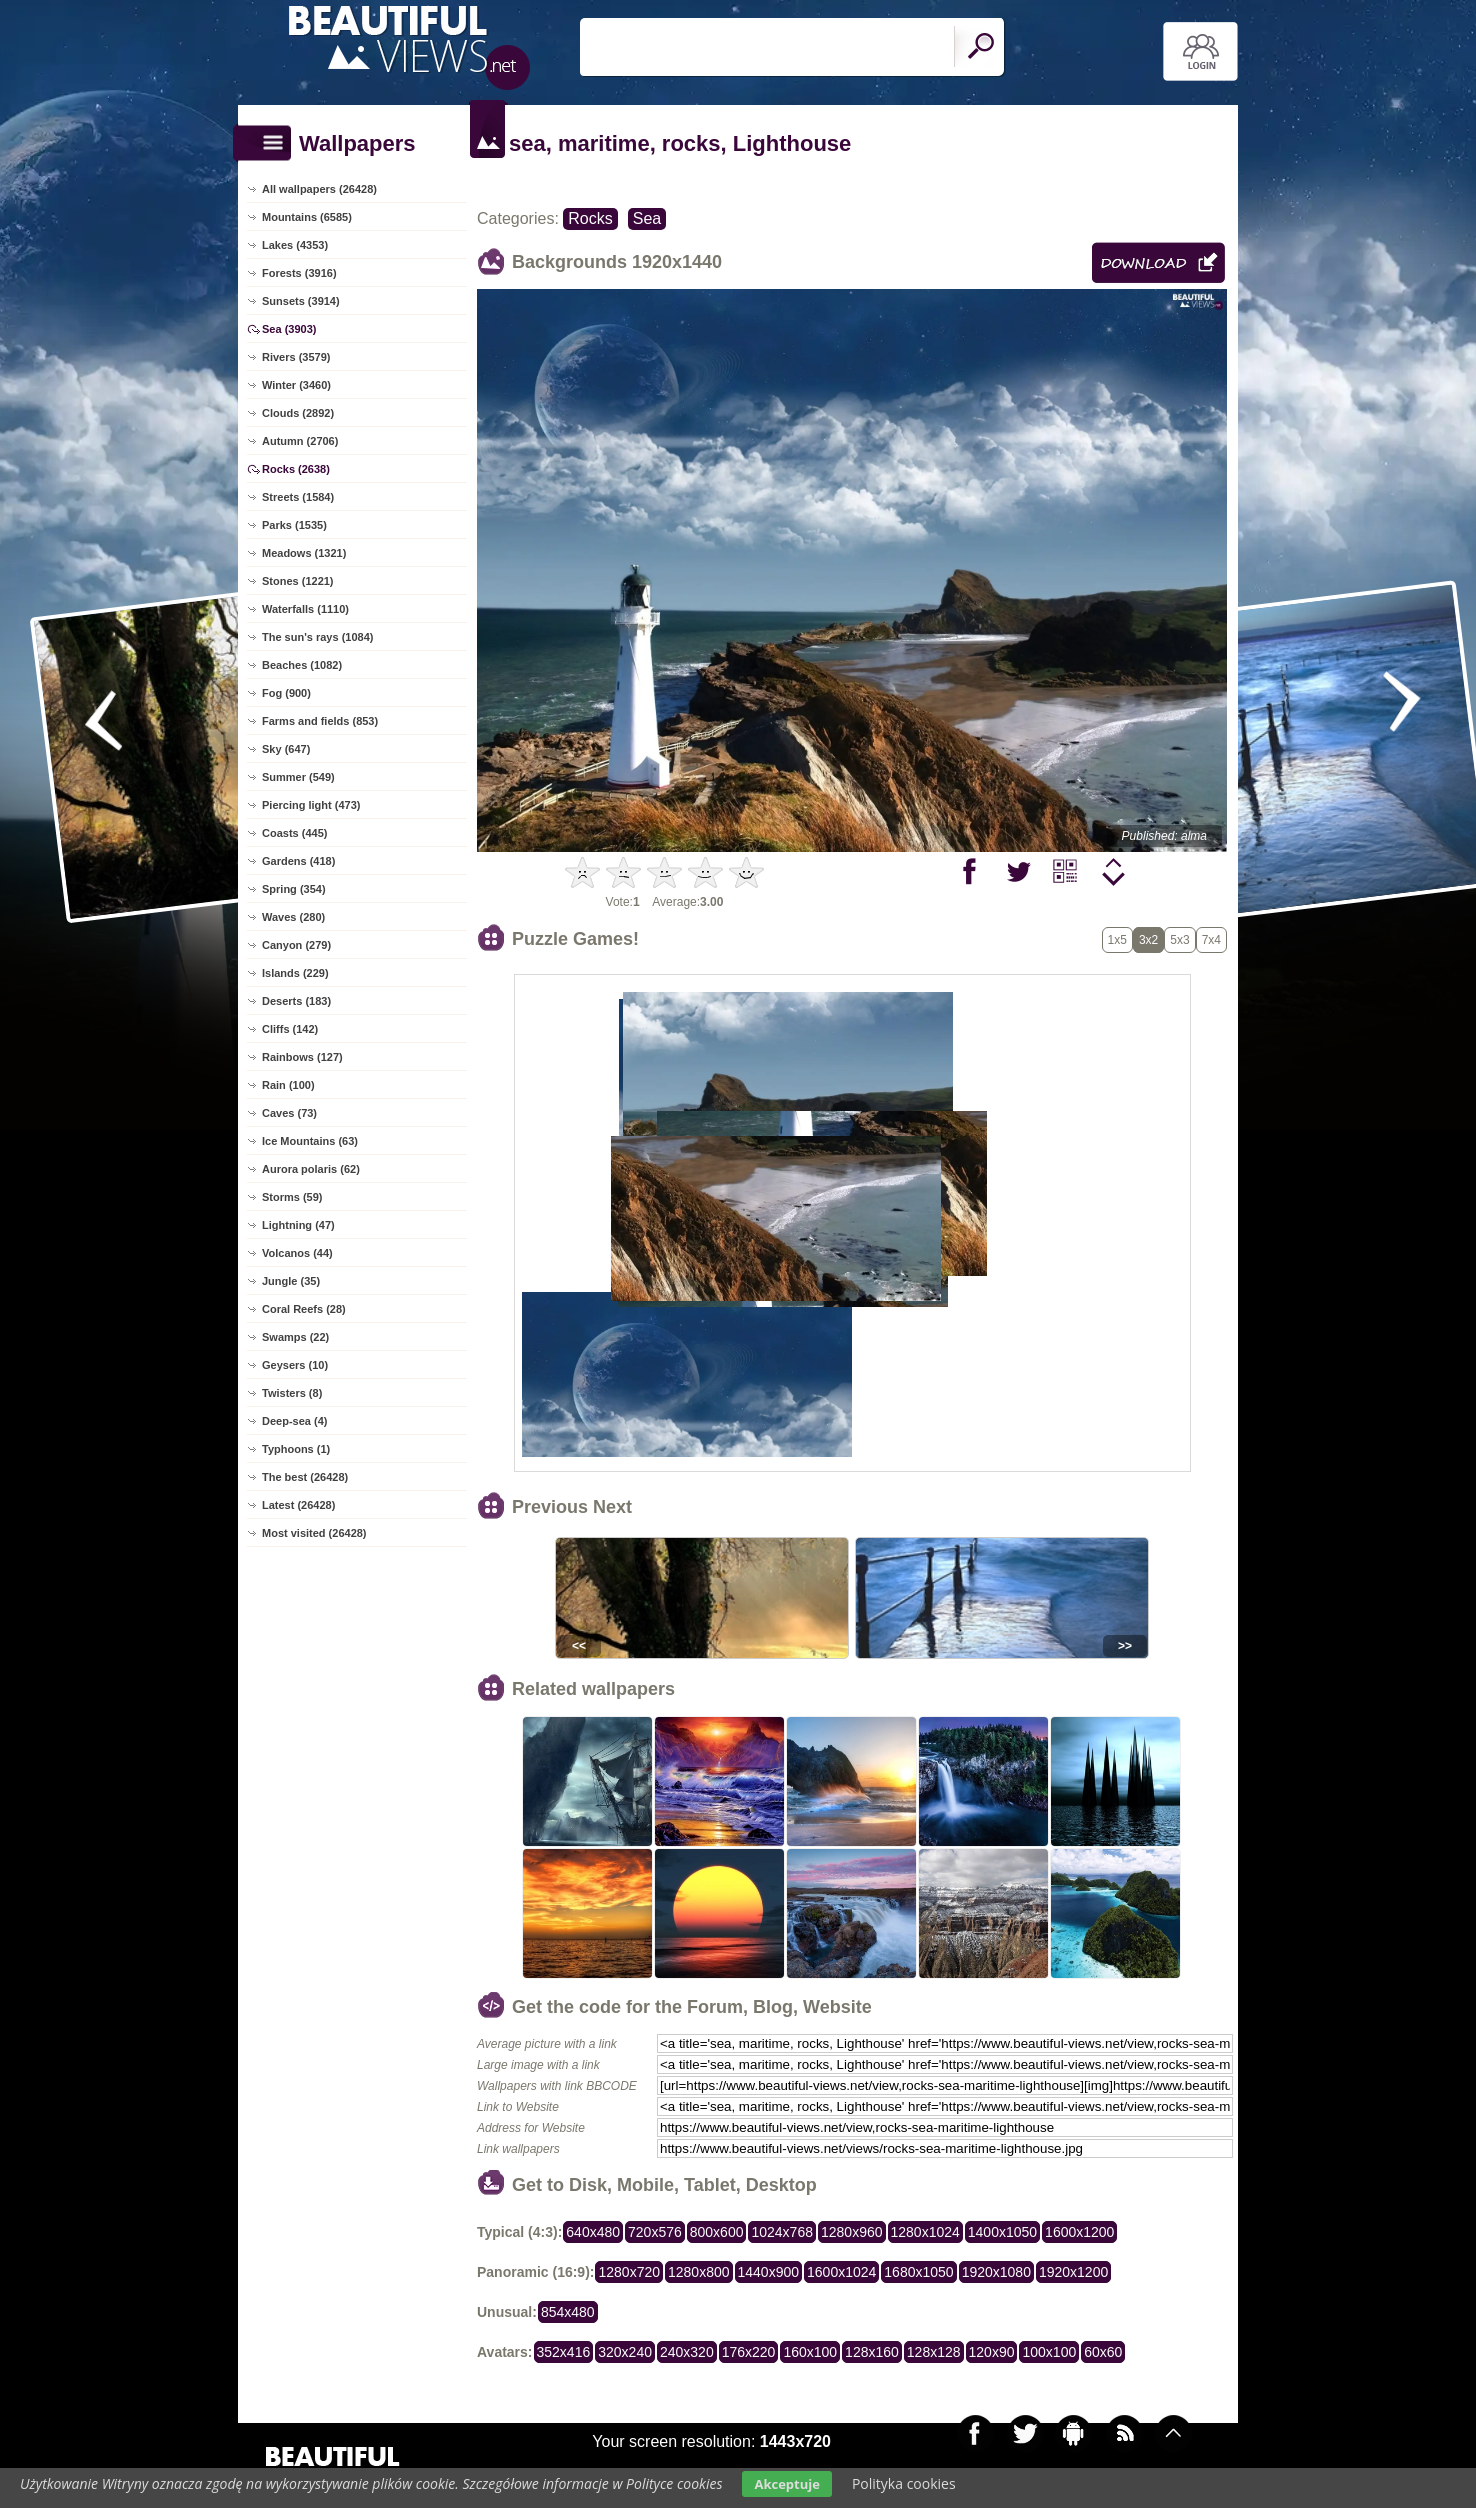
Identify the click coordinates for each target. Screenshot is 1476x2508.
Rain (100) (288, 1085)
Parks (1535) (294, 525)
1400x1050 (1002, 2232)
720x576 (655, 2232)
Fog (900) (286, 693)
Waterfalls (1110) (305, 609)
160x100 (810, 2352)
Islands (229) (295, 973)
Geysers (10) (295, 1365)
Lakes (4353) (295, 245)
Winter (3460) (296, 385)
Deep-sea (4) (294, 1421)
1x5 (1117, 940)
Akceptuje (786, 2484)
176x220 (749, 2352)
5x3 (1179, 940)
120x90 (992, 2352)
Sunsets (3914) (301, 301)
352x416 (564, 2352)
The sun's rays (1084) (317, 637)
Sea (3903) (289, 329)
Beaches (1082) (302, 665)
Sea (647, 218)
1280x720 (629, 2272)
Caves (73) (289, 1113)
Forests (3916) (299, 273)
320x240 (625, 2352)
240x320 (687, 2352)
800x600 (717, 2232)
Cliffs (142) (290, 1029)
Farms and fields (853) (320, 721)
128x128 (934, 2352)
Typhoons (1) (296, 1449)
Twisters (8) (292, 1393)
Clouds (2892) (298, 413)
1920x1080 (996, 2272)
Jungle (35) (291, 1281)
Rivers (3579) (296, 357)
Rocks (590, 218)
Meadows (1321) (304, 553)
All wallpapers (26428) (319, 189)
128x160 (872, 2352)
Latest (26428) (298, 1505)
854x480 (568, 2312)
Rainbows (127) (302, 1057)
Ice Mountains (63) (310, 1141)
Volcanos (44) (297, 1253)
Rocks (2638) (296, 469)
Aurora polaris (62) (311, 1169)
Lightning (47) (298, 1225)
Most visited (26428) (314, 1533)
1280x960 (852, 2232)
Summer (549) (298, 777)
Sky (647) (286, 749)
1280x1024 (925, 2232)
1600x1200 (1079, 2232)
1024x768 (782, 2232)
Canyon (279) (296, 945)
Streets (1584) (298, 497)
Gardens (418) (298, 861)
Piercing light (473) (311, 805)
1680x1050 (918, 2272)
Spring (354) (294, 889)
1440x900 (769, 2272)
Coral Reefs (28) (304, 1309)
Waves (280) (293, 917)
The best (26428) (305, 1477)
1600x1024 (841, 2272)
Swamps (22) (295, 1337)
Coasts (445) (294, 833)
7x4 (1211, 940)
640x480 (593, 2232)
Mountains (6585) (307, 217)
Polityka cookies (904, 2483)
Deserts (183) (296, 1001)
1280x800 (699, 2272)
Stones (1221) (298, 581)
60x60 (1103, 2352)
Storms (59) (292, 1197)
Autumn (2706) (300, 441)
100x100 (1049, 2352)
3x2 (1148, 940)
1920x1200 (1073, 2272)
